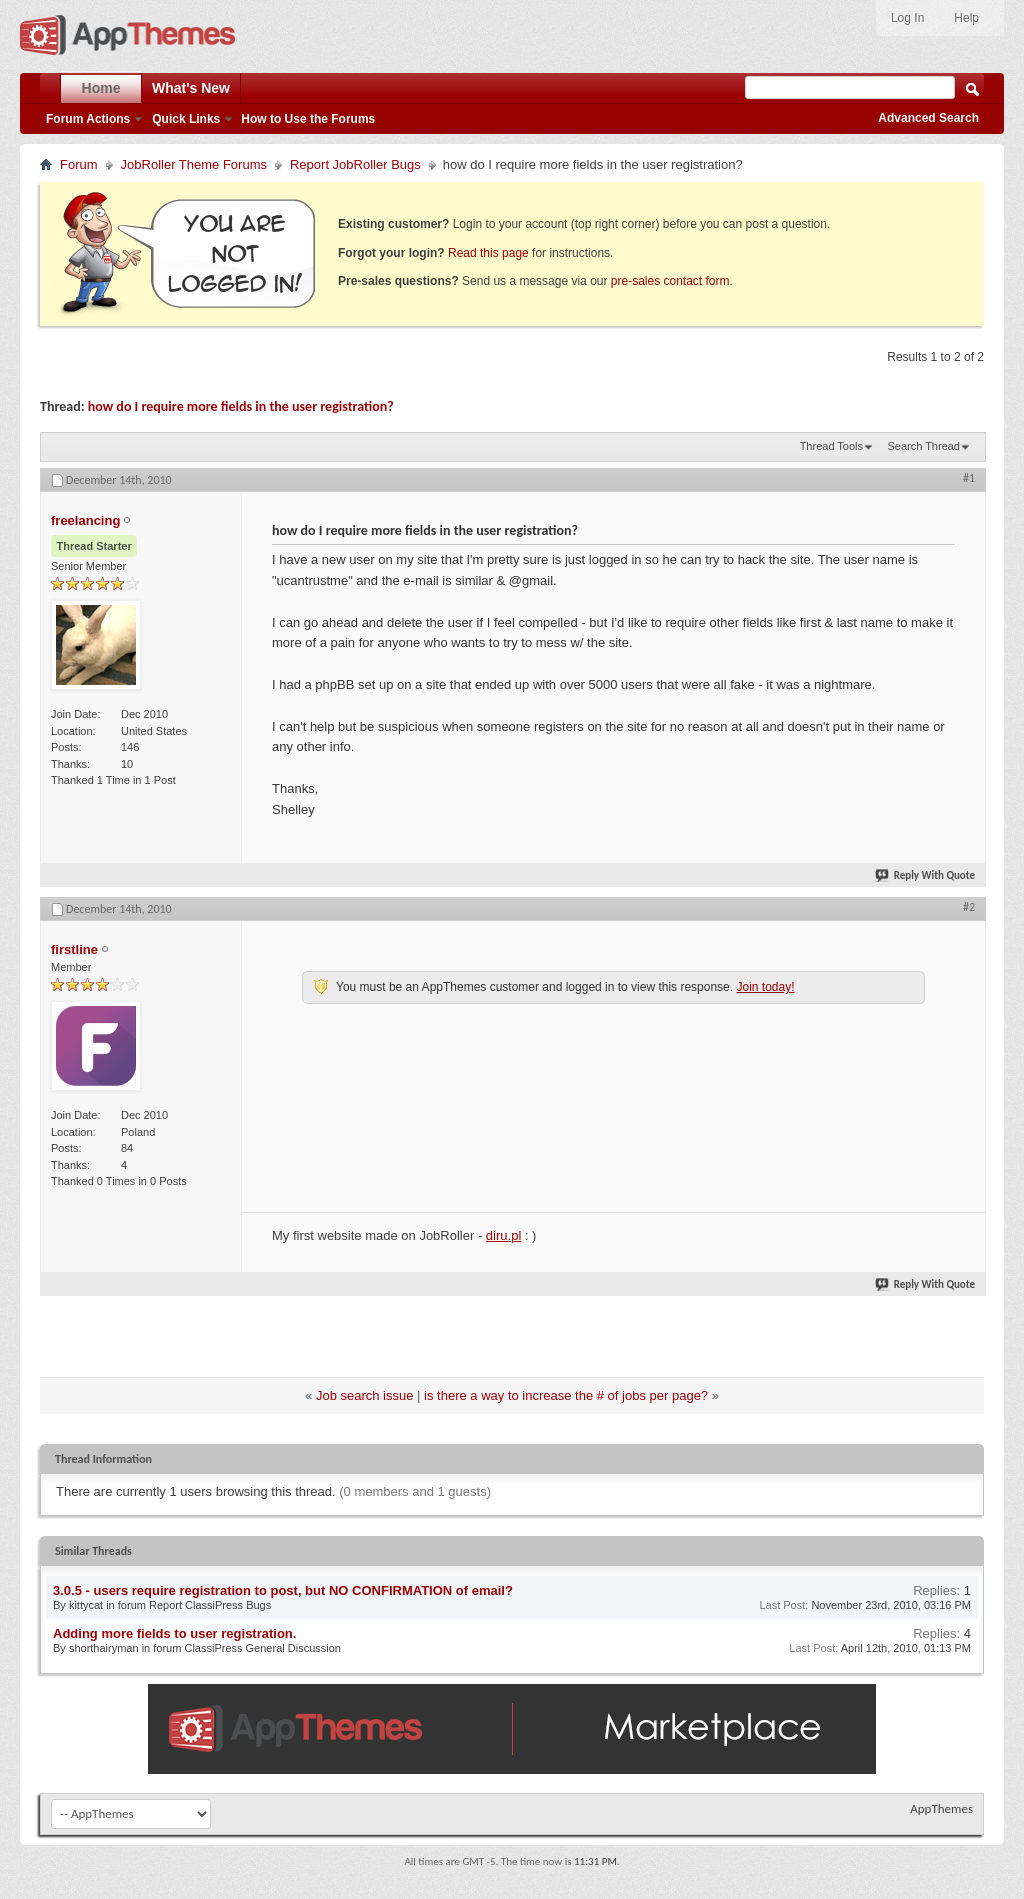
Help (966, 18)
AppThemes (941, 1808)
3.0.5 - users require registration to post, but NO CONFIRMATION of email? (283, 1590)
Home (101, 88)
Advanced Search (928, 118)
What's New (191, 88)
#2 (969, 907)
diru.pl (503, 1235)
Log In (907, 18)
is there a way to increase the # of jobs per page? (566, 1395)
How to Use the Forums (308, 119)
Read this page (488, 253)
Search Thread (923, 446)
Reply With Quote (926, 875)
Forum (79, 164)
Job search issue (365, 1395)
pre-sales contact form (670, 281)
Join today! (765, 987)
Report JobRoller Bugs (355, 164)
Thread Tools (831, 446)
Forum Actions (88, 119)
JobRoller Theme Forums (194, 164)
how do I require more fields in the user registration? (241, 406)
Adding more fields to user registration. (174, 1633)
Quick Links (186, 119)
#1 (969, 478)
